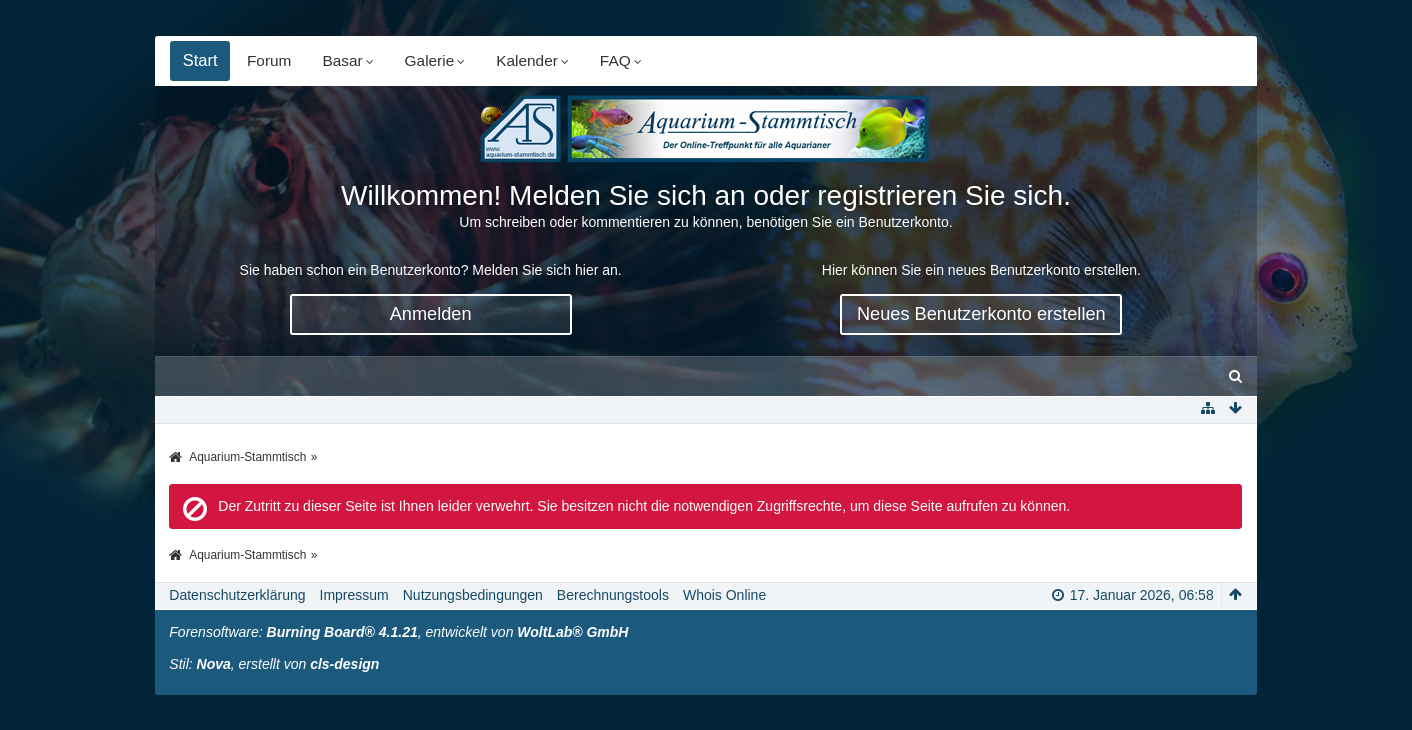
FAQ (616, 60)
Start (200, 60)
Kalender (528, 60)
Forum (270, 60)
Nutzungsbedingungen (473, 595)
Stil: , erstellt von (274, 664)
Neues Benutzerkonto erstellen (981, 314)
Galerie (431, 60)
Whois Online (724, 595)
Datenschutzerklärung (237, 595)
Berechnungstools (613, 595)
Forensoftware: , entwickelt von (398, 632)
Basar (343, 60)
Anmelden (431, 314)
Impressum (354, 595)
